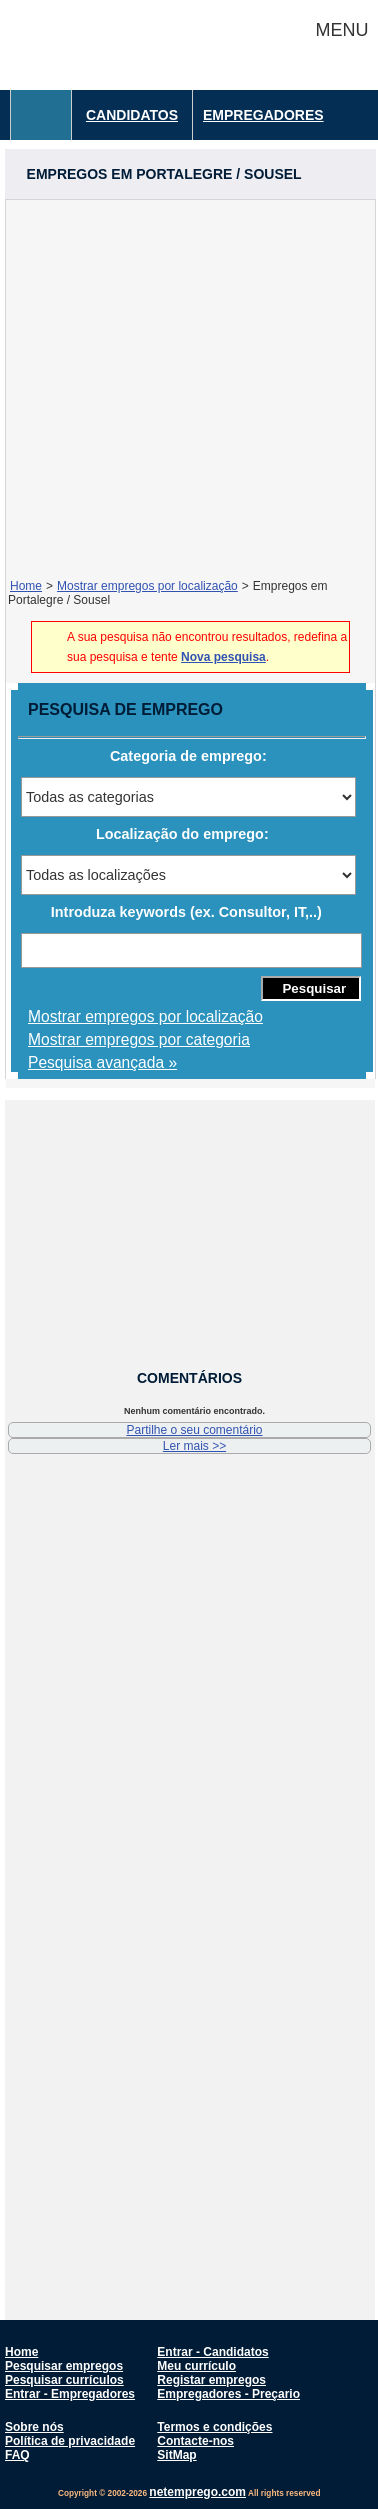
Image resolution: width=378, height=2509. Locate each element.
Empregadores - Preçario (228, 2394)
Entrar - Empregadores (70, 2394)
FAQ (17, 2455)
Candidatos (132, 115)
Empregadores (263, 115)
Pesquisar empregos (64, 2366)
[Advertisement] (187, 387)
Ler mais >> (194, 1446)
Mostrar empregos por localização (147, 586)
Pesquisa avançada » (102, 1062)
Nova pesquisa (223, 657)
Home (26, 586)
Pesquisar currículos (64, 2380)
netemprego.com (197, 2492)
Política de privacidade (70, 2441)
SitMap (176, 2455)
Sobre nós (34, 2427)
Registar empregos (211, 2380)
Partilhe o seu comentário (194, 1430)
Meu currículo (196, 2366)
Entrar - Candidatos (212, 2352)
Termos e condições (214, 2427)
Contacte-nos (195, 2441)
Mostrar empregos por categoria (139, 1039)
